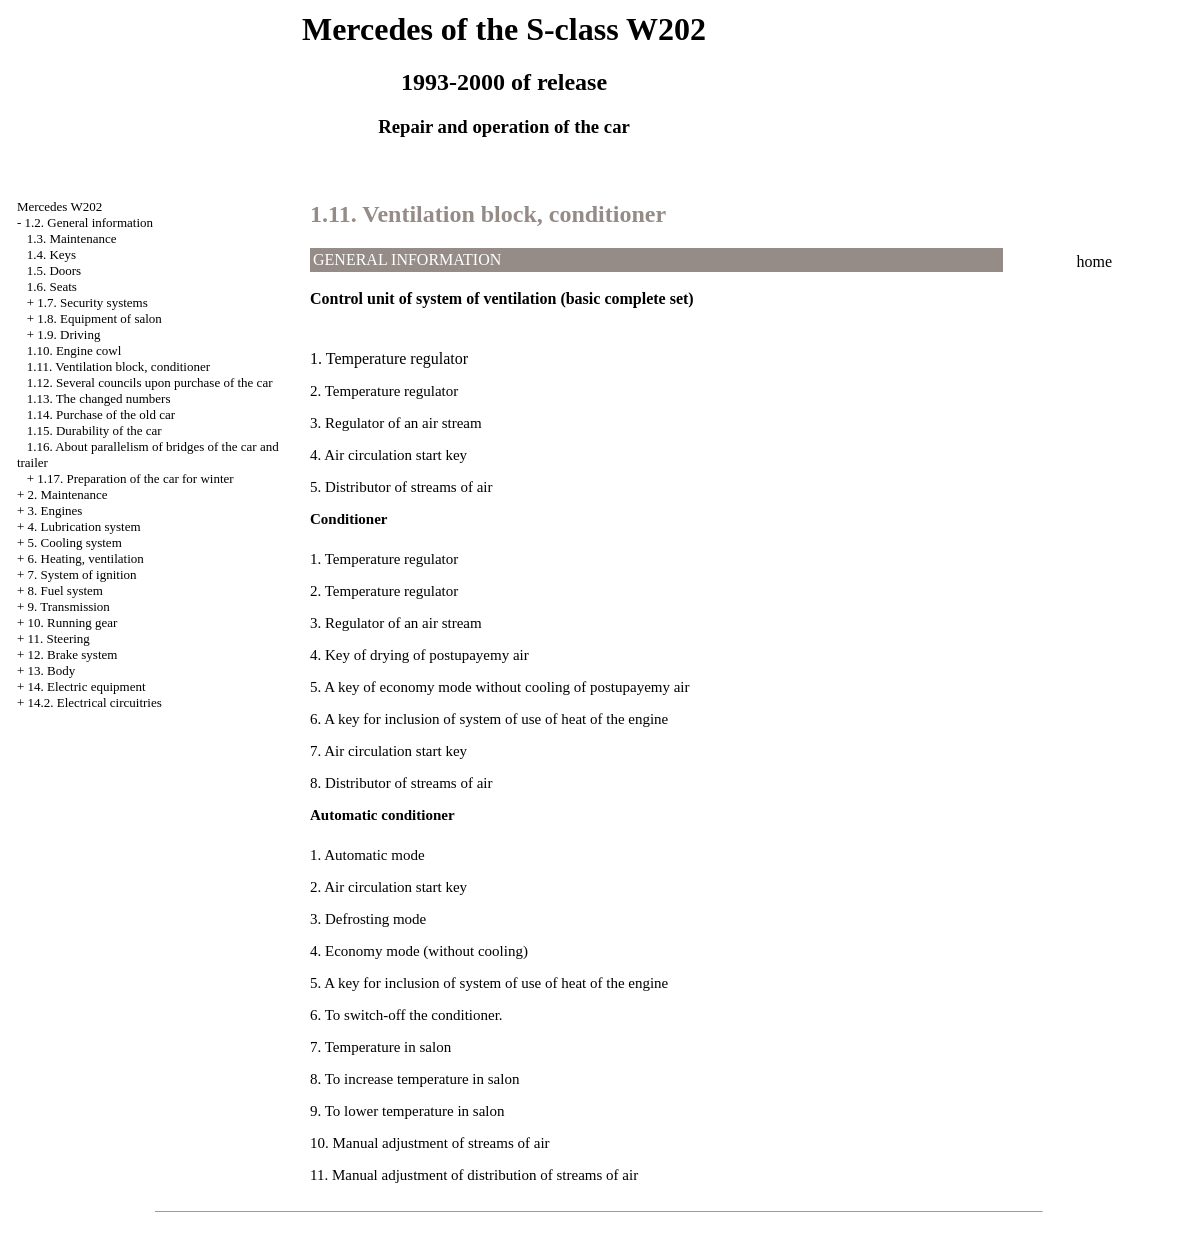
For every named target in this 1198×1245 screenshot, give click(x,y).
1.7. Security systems (92, 302)
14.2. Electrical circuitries (95, 702)
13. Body (52, 670)
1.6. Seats (52, 286)
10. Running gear (73, 622)
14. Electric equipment (87, 686)
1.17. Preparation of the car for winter (135, 478)
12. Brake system (73, 654)
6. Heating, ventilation (86, 558)
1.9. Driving (68, 334)
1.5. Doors (54, 270)
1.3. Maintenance (72, 238)
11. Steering (59, 638)
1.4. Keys (51, 254)
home (1095, 261)
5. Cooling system (75, 542)
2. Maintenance (68, 494)
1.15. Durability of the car (94, 430)
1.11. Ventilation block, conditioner (118, 366)
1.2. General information (89, 222)
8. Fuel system (65, 590)
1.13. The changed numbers (99, 398)
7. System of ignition (82, 574)
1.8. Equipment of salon (99, 318)
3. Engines (55, 510)
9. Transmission (69, 606)
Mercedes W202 (59, 206)
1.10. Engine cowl (74, 350)
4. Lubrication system (84, 526)
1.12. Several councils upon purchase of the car (150, 382)
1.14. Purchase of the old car (101, 414)
